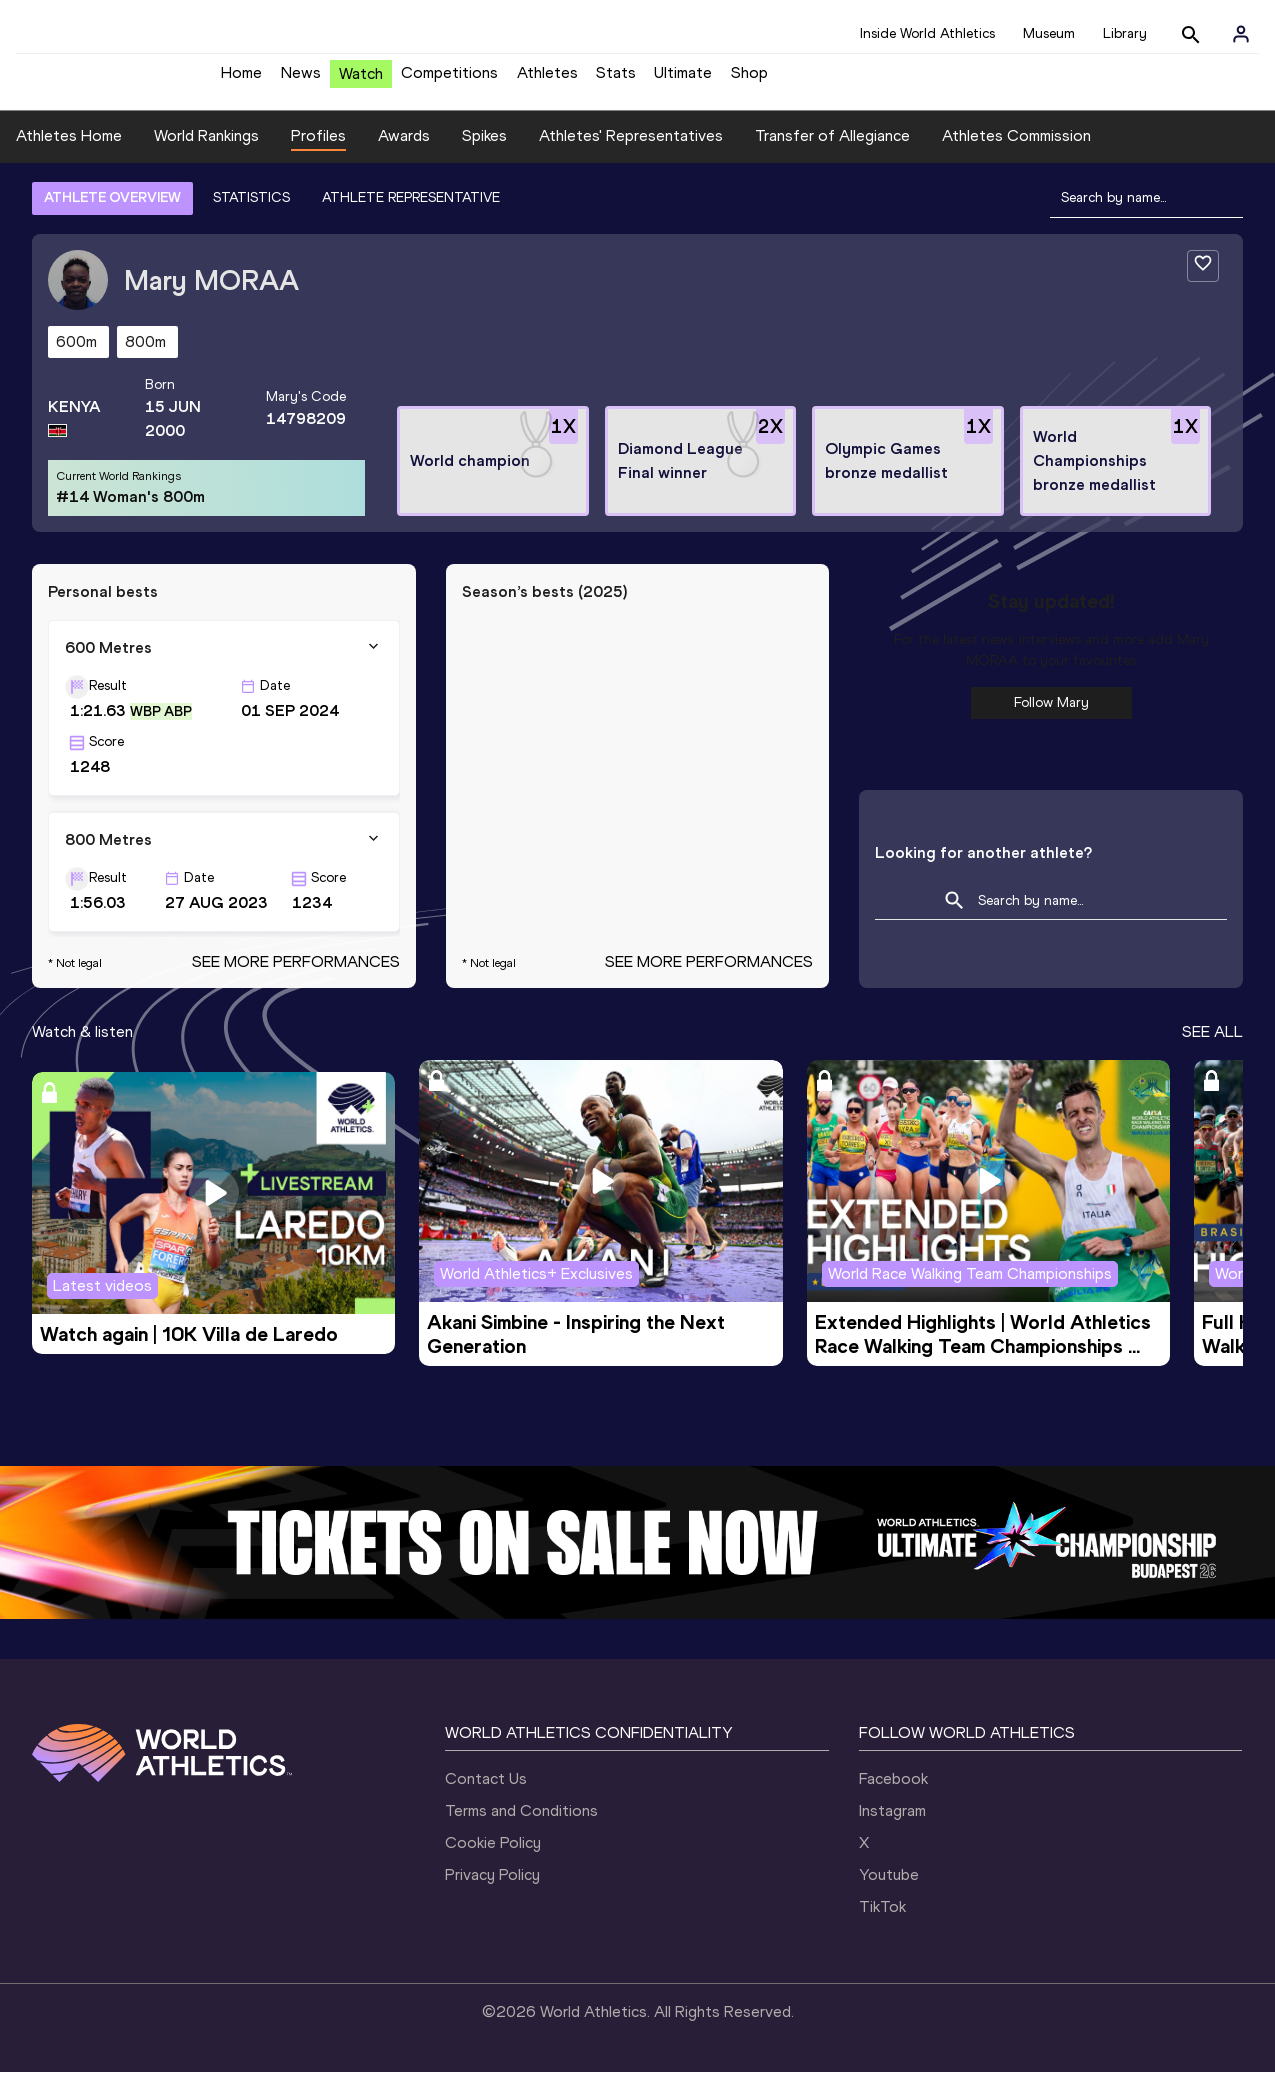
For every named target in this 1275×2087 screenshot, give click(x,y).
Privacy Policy (492, 1889)
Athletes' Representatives (631, 150)
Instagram (892, 1825)
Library (1125, 33)
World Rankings (206, 150)
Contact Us (486, 1793)
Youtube (889, 1889)
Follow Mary (1051, 717)
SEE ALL (1212, 1046)
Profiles (318, 150)
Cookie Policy (493, 1857)
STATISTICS (251, 212)
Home (241, 80)
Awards (404, 150)
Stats (616, 80)
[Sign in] (1241, 34)
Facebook (893, 1793)
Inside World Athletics (927, 33)
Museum (1049, 33)
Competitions (449, 80)
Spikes (484, 150)
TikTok (882, 1921)
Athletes (547, 80)
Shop (749, 80)
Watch (361, 81)
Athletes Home (69, 150)
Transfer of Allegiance (832, 150)
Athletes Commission (1016, 150)
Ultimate (683, 80)
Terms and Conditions (521, 1825)
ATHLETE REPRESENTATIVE (411, 212)
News (301, 80)
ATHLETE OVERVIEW (112, 212)
